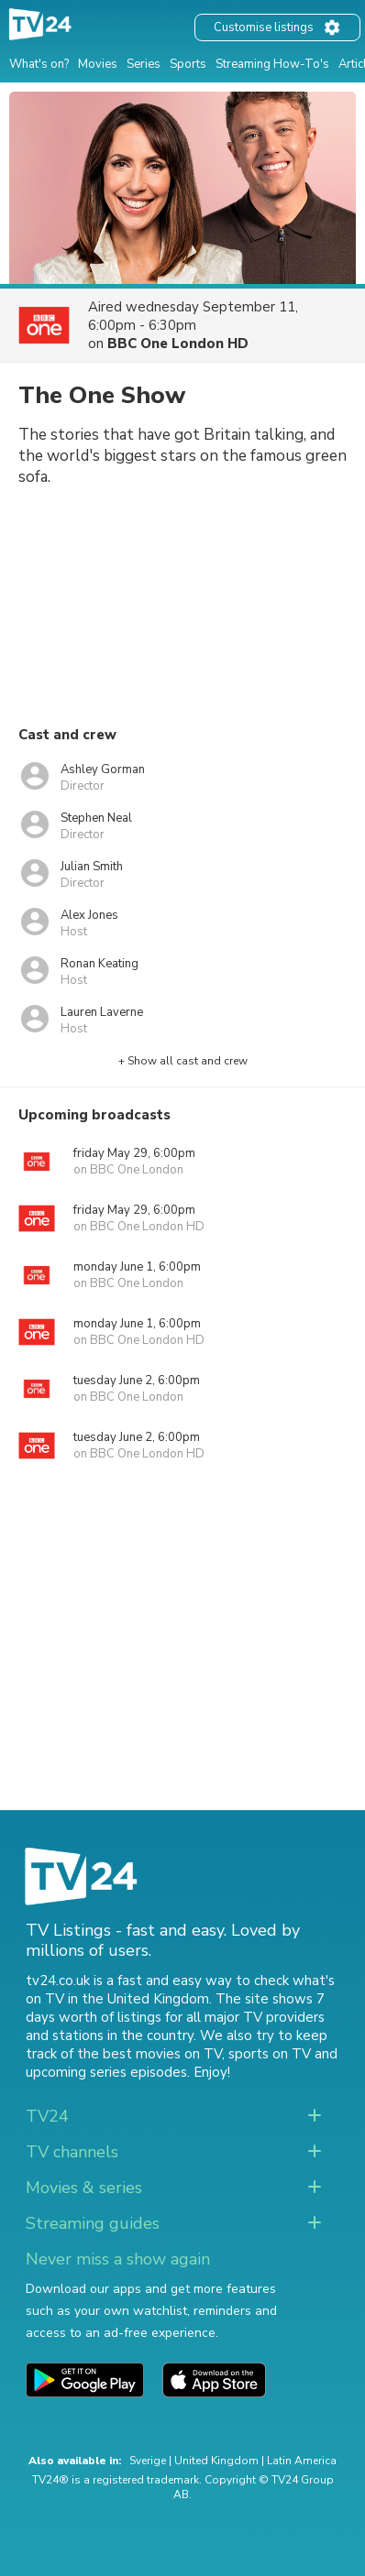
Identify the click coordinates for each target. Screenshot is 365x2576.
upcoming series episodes (106, 2072)
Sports (188, 64)
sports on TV (269, 2054)
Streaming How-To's (272, 64)
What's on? (39, 64)
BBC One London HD (178, 343)
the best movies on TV (149, 2054)
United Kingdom (216, 2460)
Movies (97, 64)
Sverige (147, 2460)
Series (143, 64)
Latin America (302, 2460)
